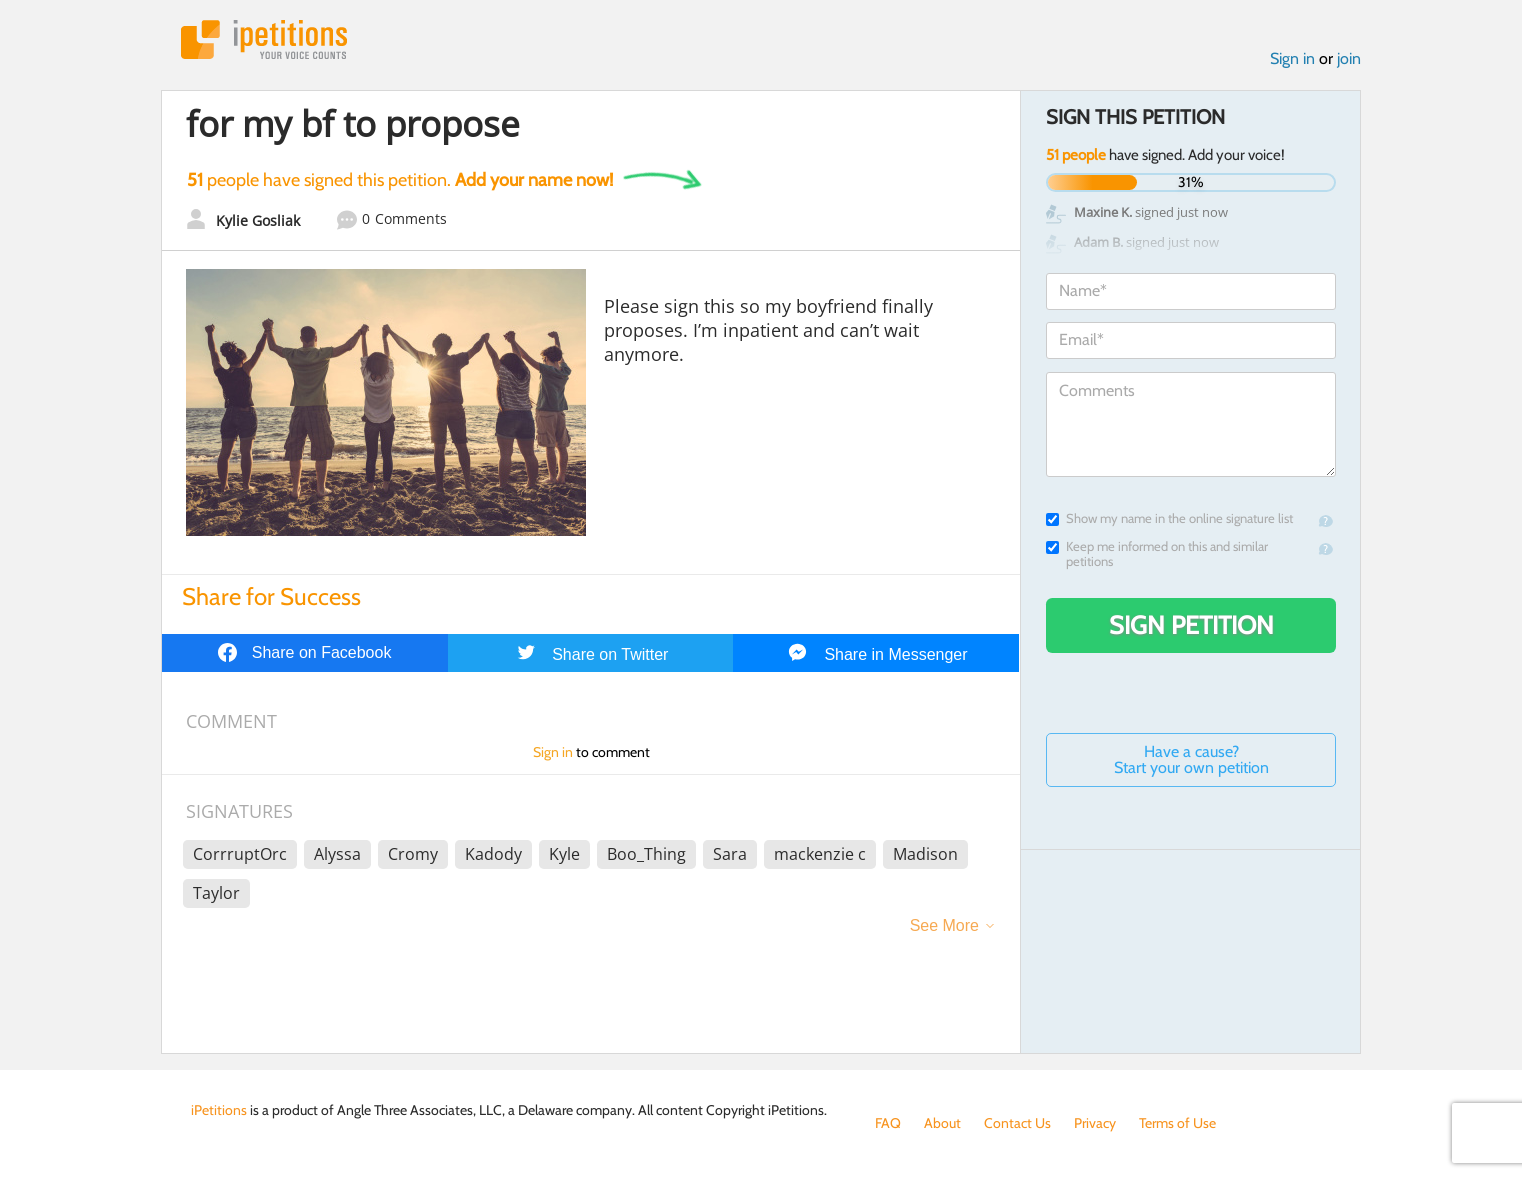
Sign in (1292, 58)
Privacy (1095, 1123)
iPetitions (264, 39)
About (942, 1123)
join (1349, 58)
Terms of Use (1177, 1123)
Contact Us (1017, 1123)
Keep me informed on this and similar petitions (1157, 554)
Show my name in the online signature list (1169, 518)
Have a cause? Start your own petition (1191, 759)
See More (944, 925)
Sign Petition (1191, 625)
